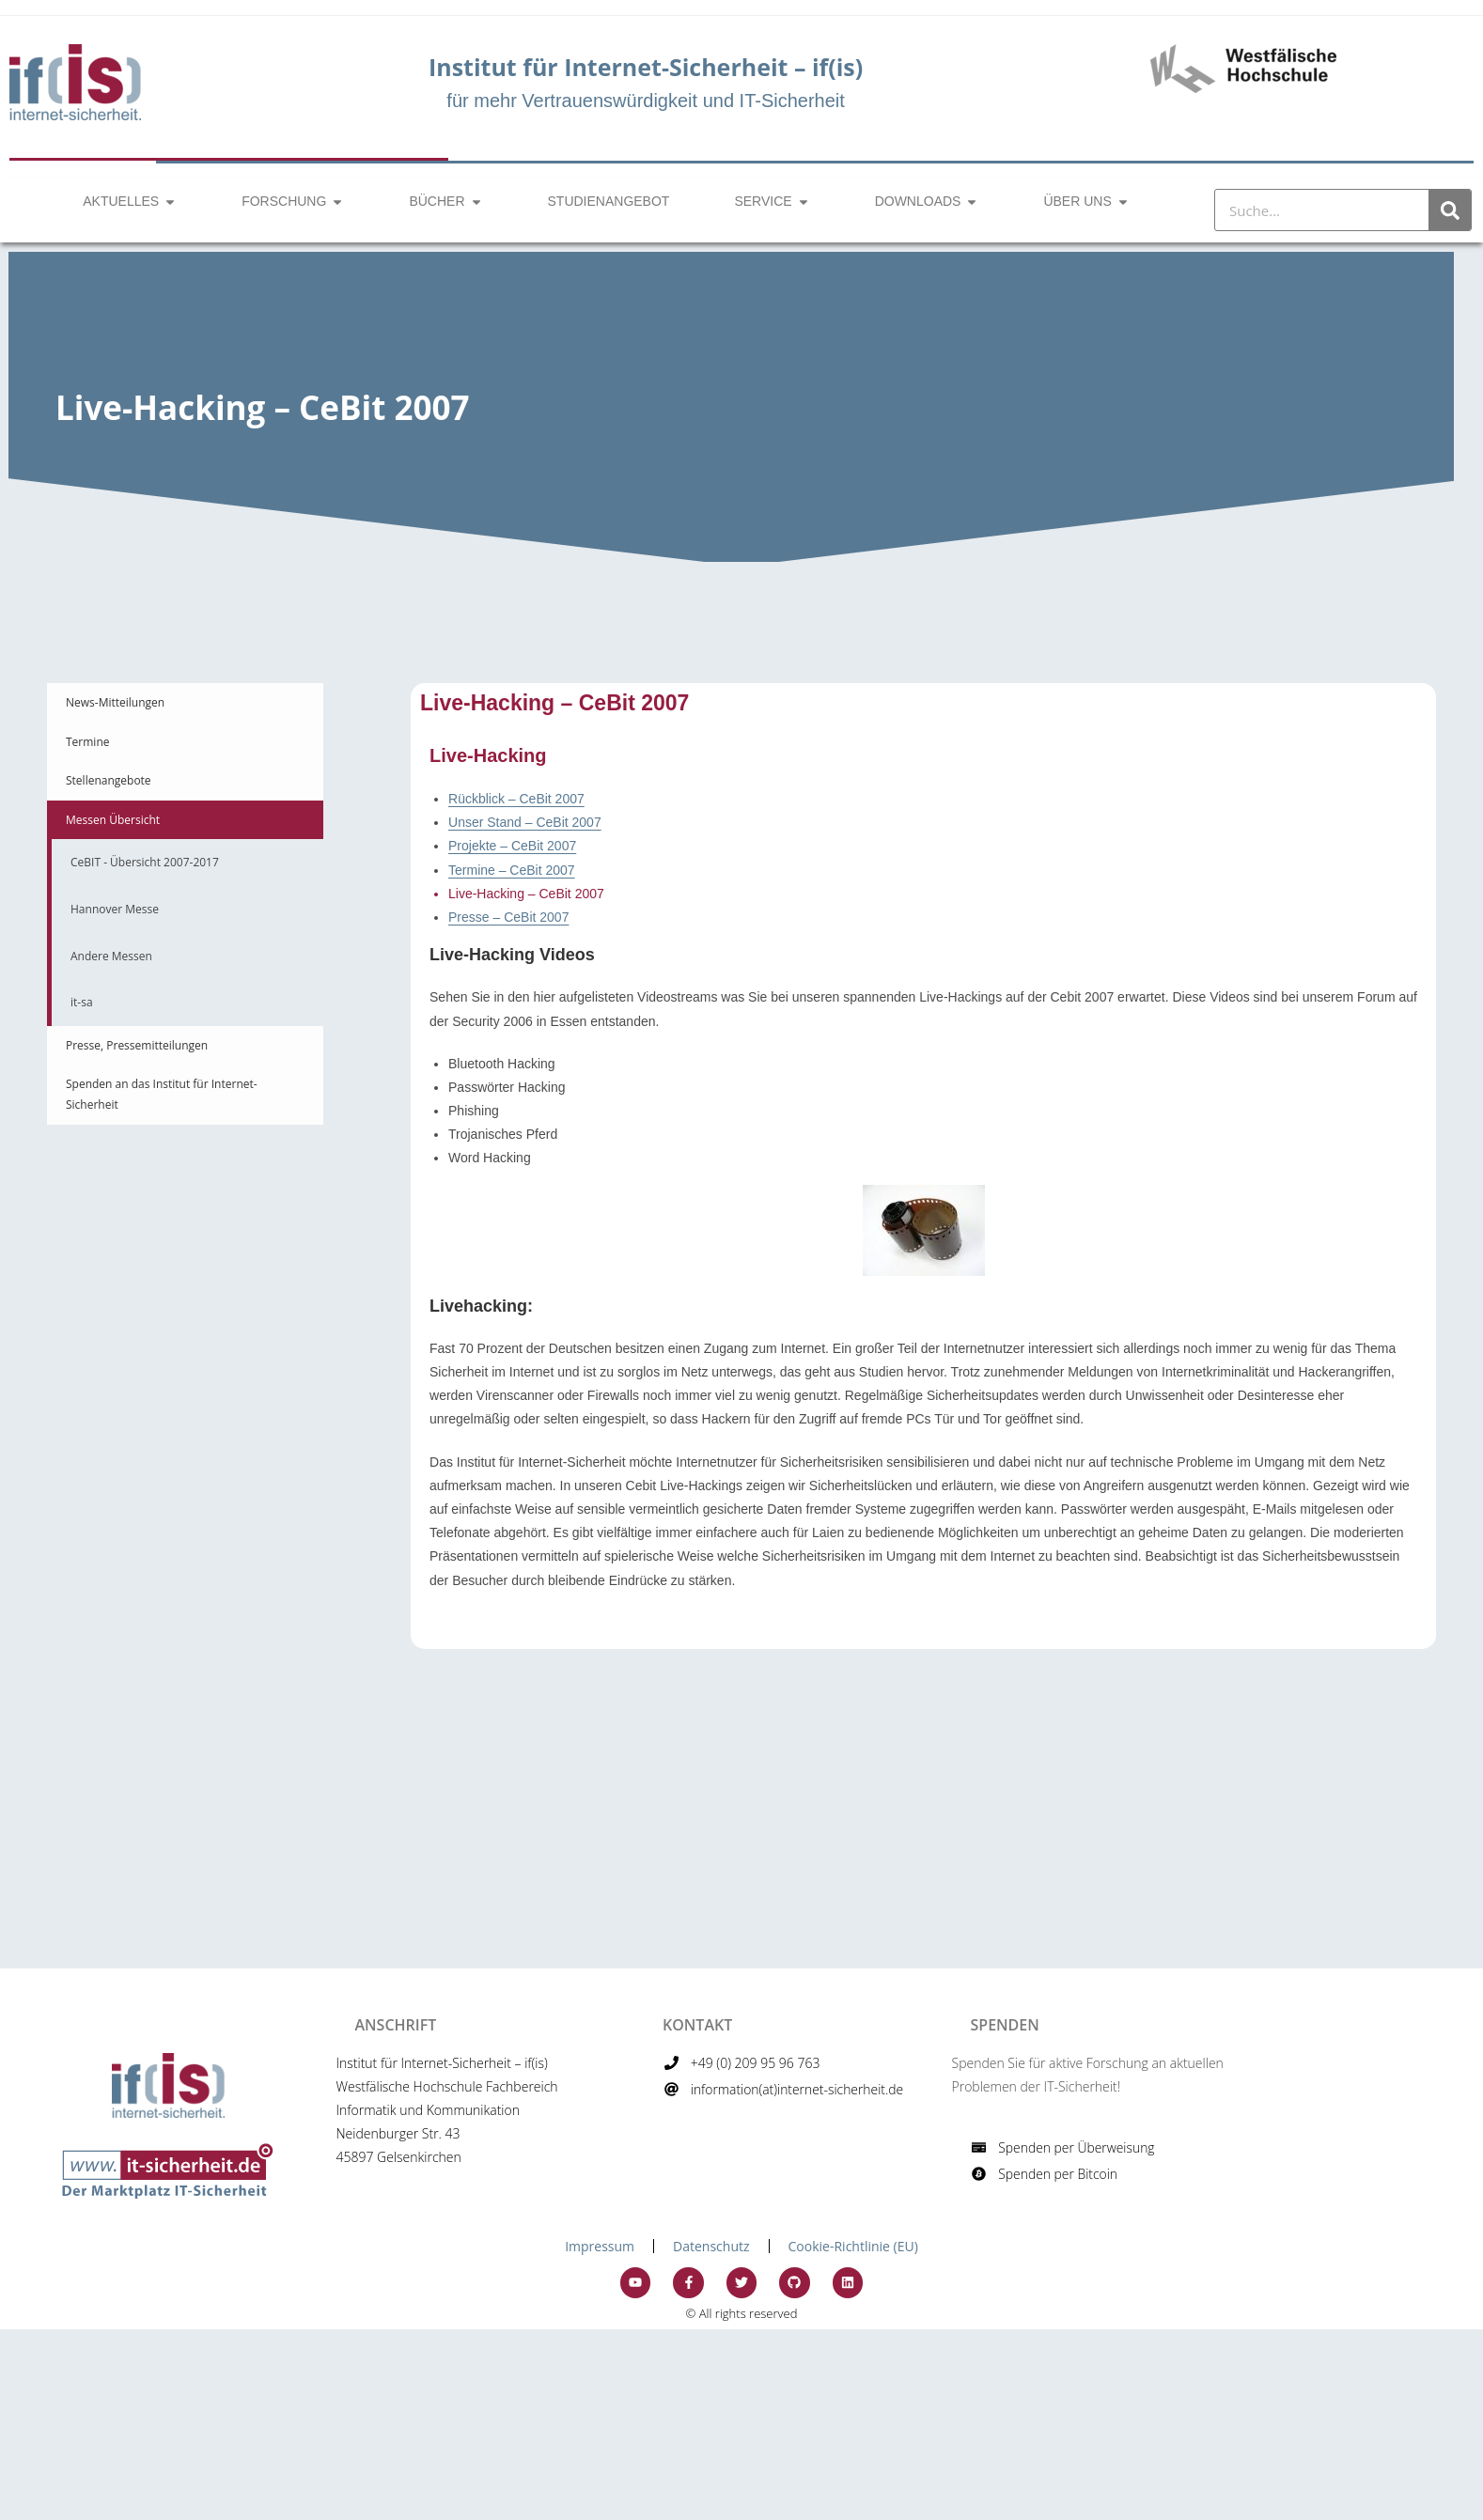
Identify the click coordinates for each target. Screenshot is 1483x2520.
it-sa (81, 1002)
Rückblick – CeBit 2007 (516, 798)
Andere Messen (111, 956)
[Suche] (1449, 210)
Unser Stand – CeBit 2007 (524, 822)
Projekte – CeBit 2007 (512, 845)
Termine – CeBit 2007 (511, 870)
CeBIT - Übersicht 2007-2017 (144, 862)
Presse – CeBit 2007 (508, 917)
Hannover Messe (114, 909)
